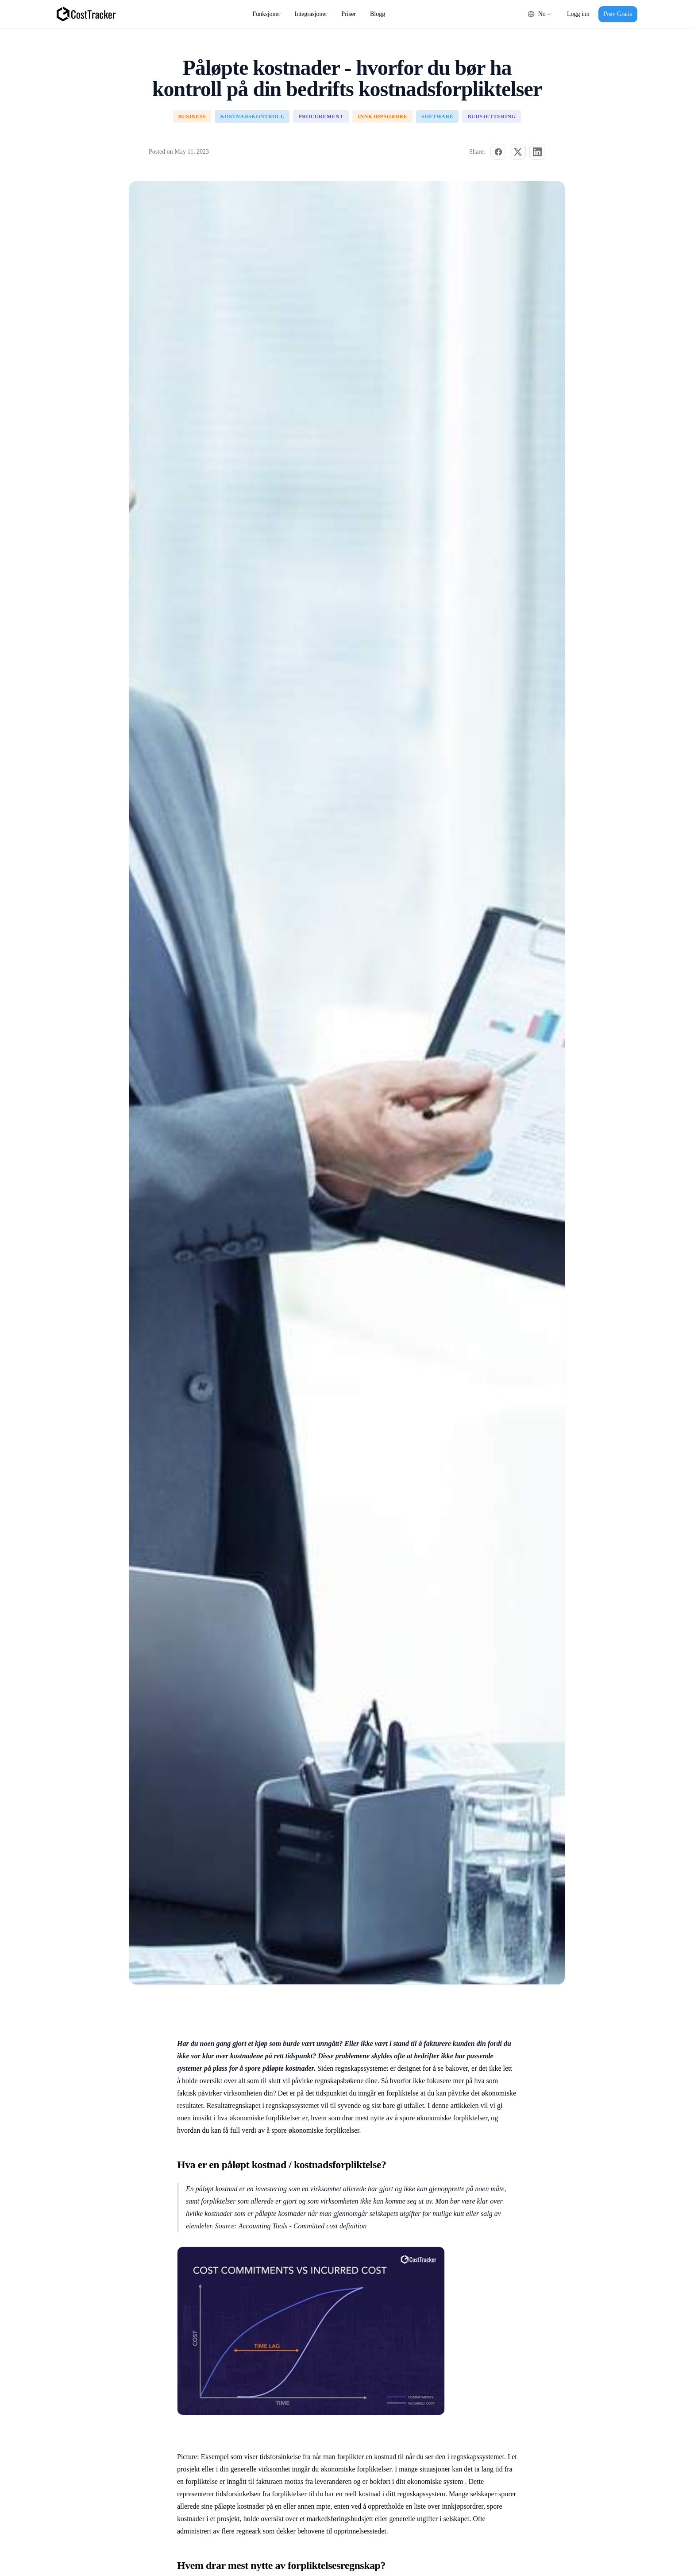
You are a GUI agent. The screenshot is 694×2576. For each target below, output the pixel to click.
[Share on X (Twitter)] (518, 152)
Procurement (320, 116)
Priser (348, 14)
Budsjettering (491, 116)
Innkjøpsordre (382, 116)
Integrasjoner (311, 14)
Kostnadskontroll (252, 116)
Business (192, 116)
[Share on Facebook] (498, 152)
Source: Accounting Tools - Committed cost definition (291, 2226)
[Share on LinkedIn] (537, 152)
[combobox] (540, 14)
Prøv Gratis (618, 14)
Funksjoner (267, 14)
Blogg (377, 14)
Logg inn (578, 14)
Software (437, 116)
